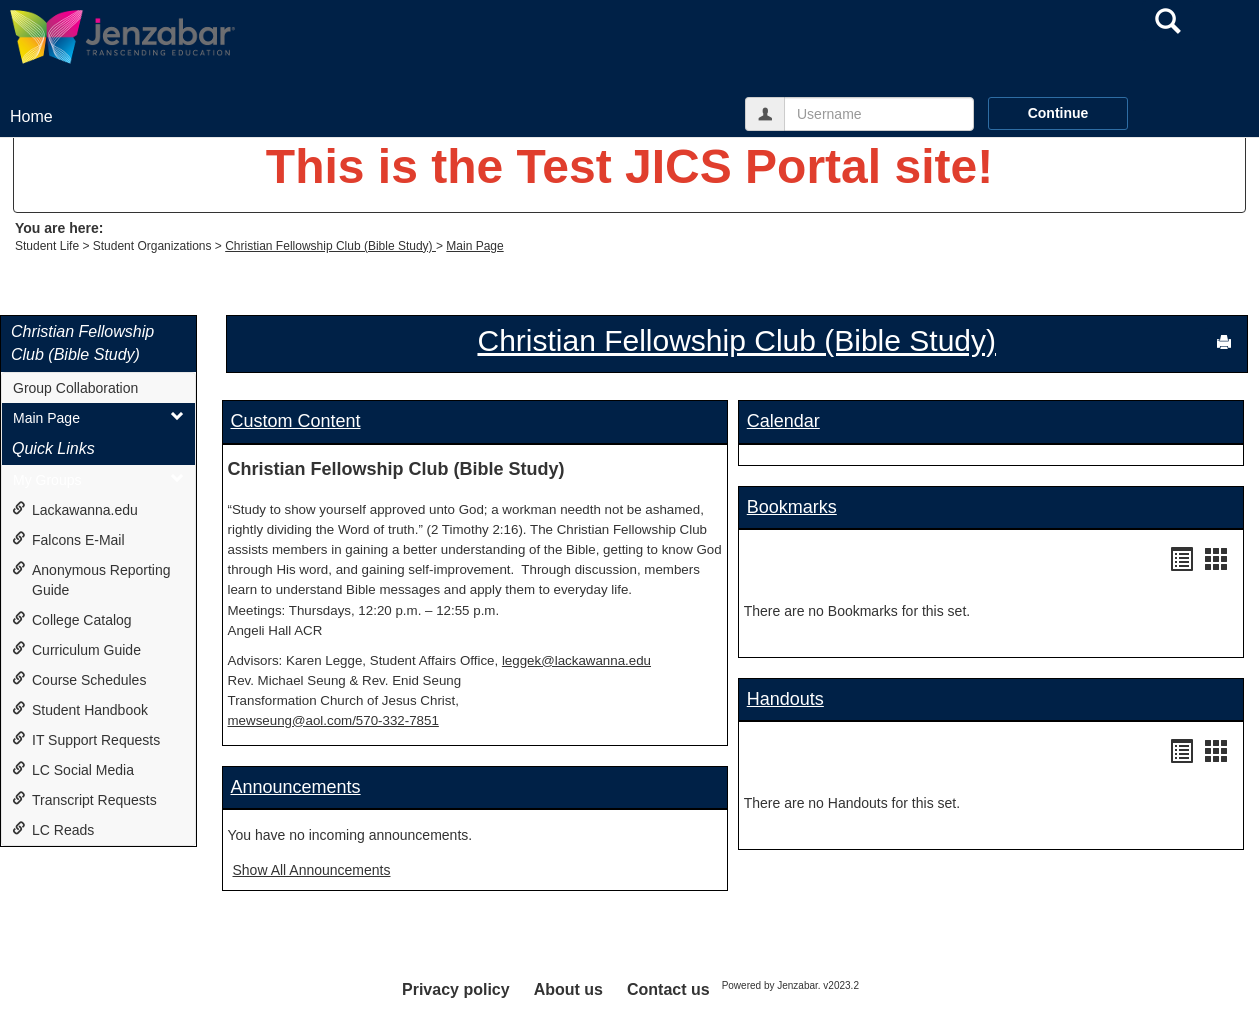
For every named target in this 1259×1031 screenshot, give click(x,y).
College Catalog (72, 619)
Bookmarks (792, 507)
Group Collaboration (75, 388)
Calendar (783, 421)
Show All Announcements (312, 870)
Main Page (474, 246)
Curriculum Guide (76, 649)
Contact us (668, 989)
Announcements (296, 787)
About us (568, 989)
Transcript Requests (84, 799)
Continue (1058, 113)
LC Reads (53, 829)
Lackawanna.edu (75, 509)
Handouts (785, 699)
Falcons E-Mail (68, 539)
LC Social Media (73, 769)
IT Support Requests (86, 739)
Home (31, 116)
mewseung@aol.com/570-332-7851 (333, 720)
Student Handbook (80, 709)
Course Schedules (79, 679)
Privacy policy (456, 989)
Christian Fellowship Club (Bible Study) (330, 246)
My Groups (98, 479)
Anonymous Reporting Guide (91, 579)
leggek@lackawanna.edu (576, 660)
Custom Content (296, 421)
